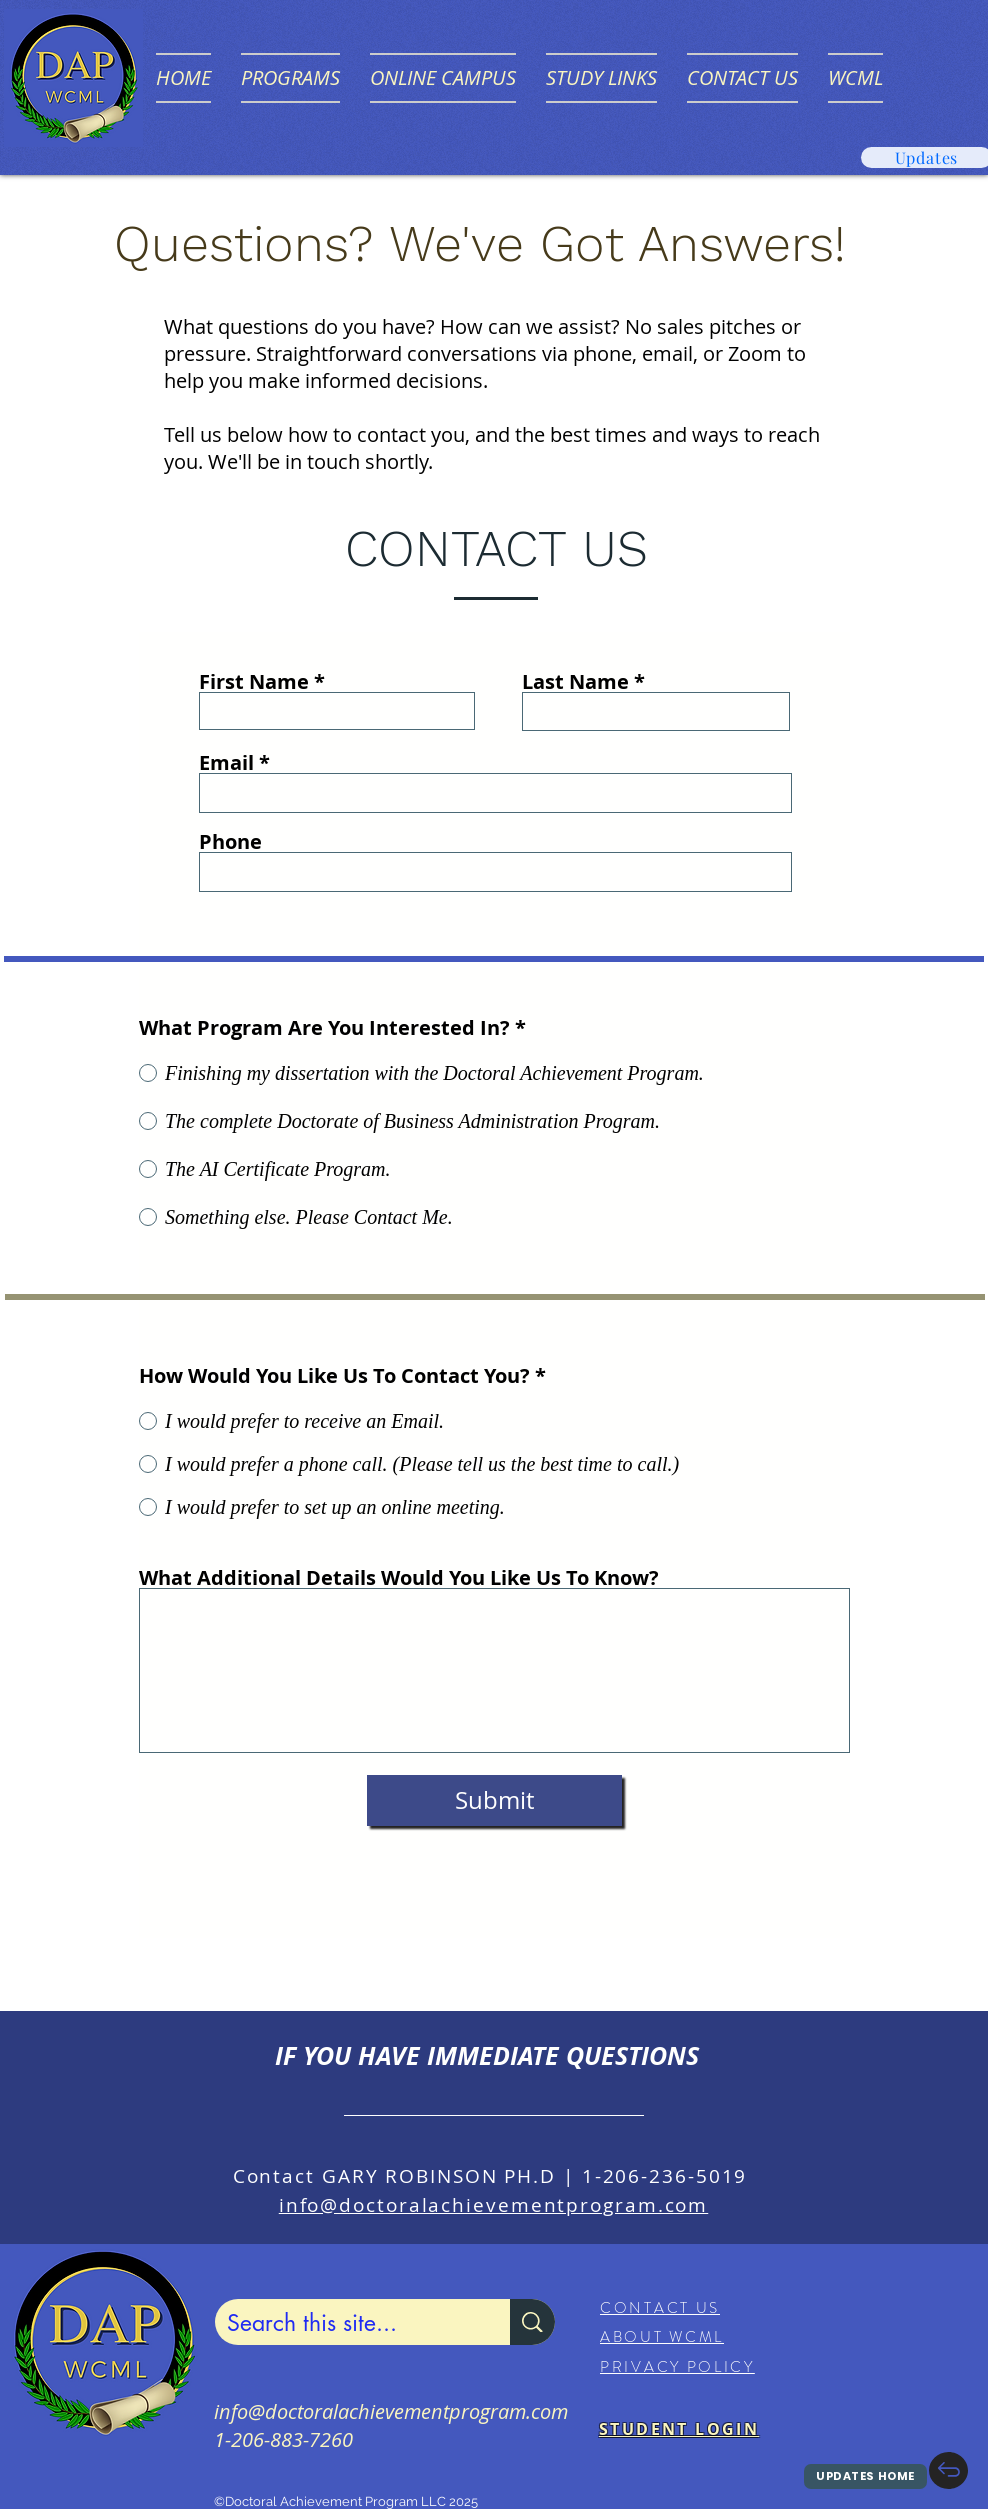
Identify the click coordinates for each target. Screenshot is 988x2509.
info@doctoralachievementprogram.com (494, 2205)
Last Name (575, 682)
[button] (290, 78)
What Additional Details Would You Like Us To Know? (399, 1578)
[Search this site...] (347, 2323)
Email (226, 763)
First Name (254, 682)
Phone (230, 842)
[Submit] (494, 1800)
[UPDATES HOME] (865, 2476)
